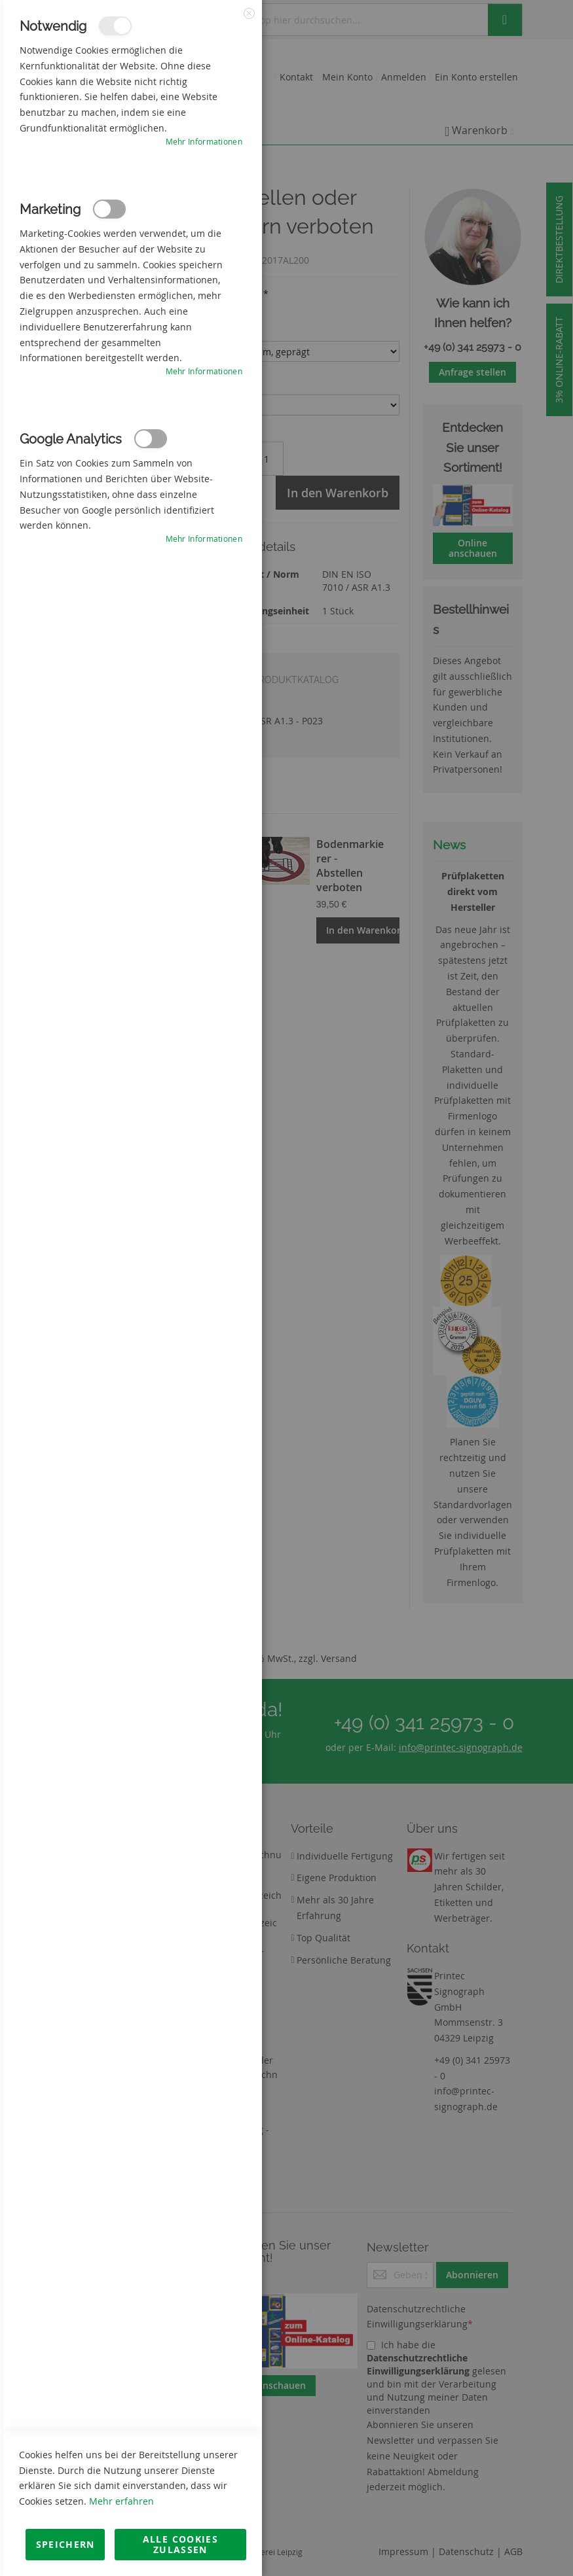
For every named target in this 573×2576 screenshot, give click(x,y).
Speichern (65, 2544)
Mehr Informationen (204, 141)
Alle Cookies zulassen (180, 2544)
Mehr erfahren (121, 2501)
